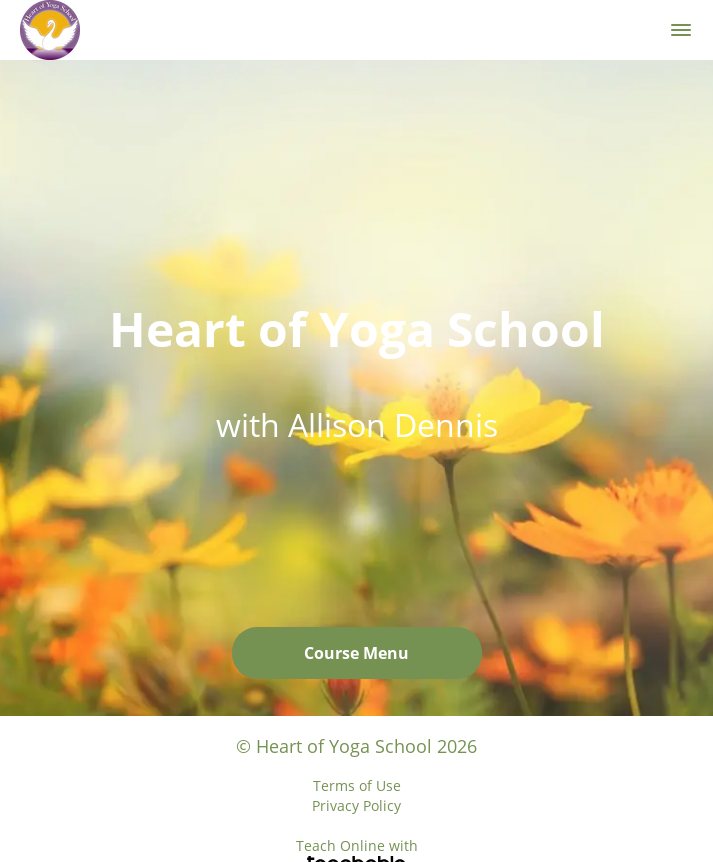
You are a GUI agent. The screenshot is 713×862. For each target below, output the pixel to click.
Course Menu (356, 653)
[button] (681, 30)
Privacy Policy (356, 805)
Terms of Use (357, 785)
